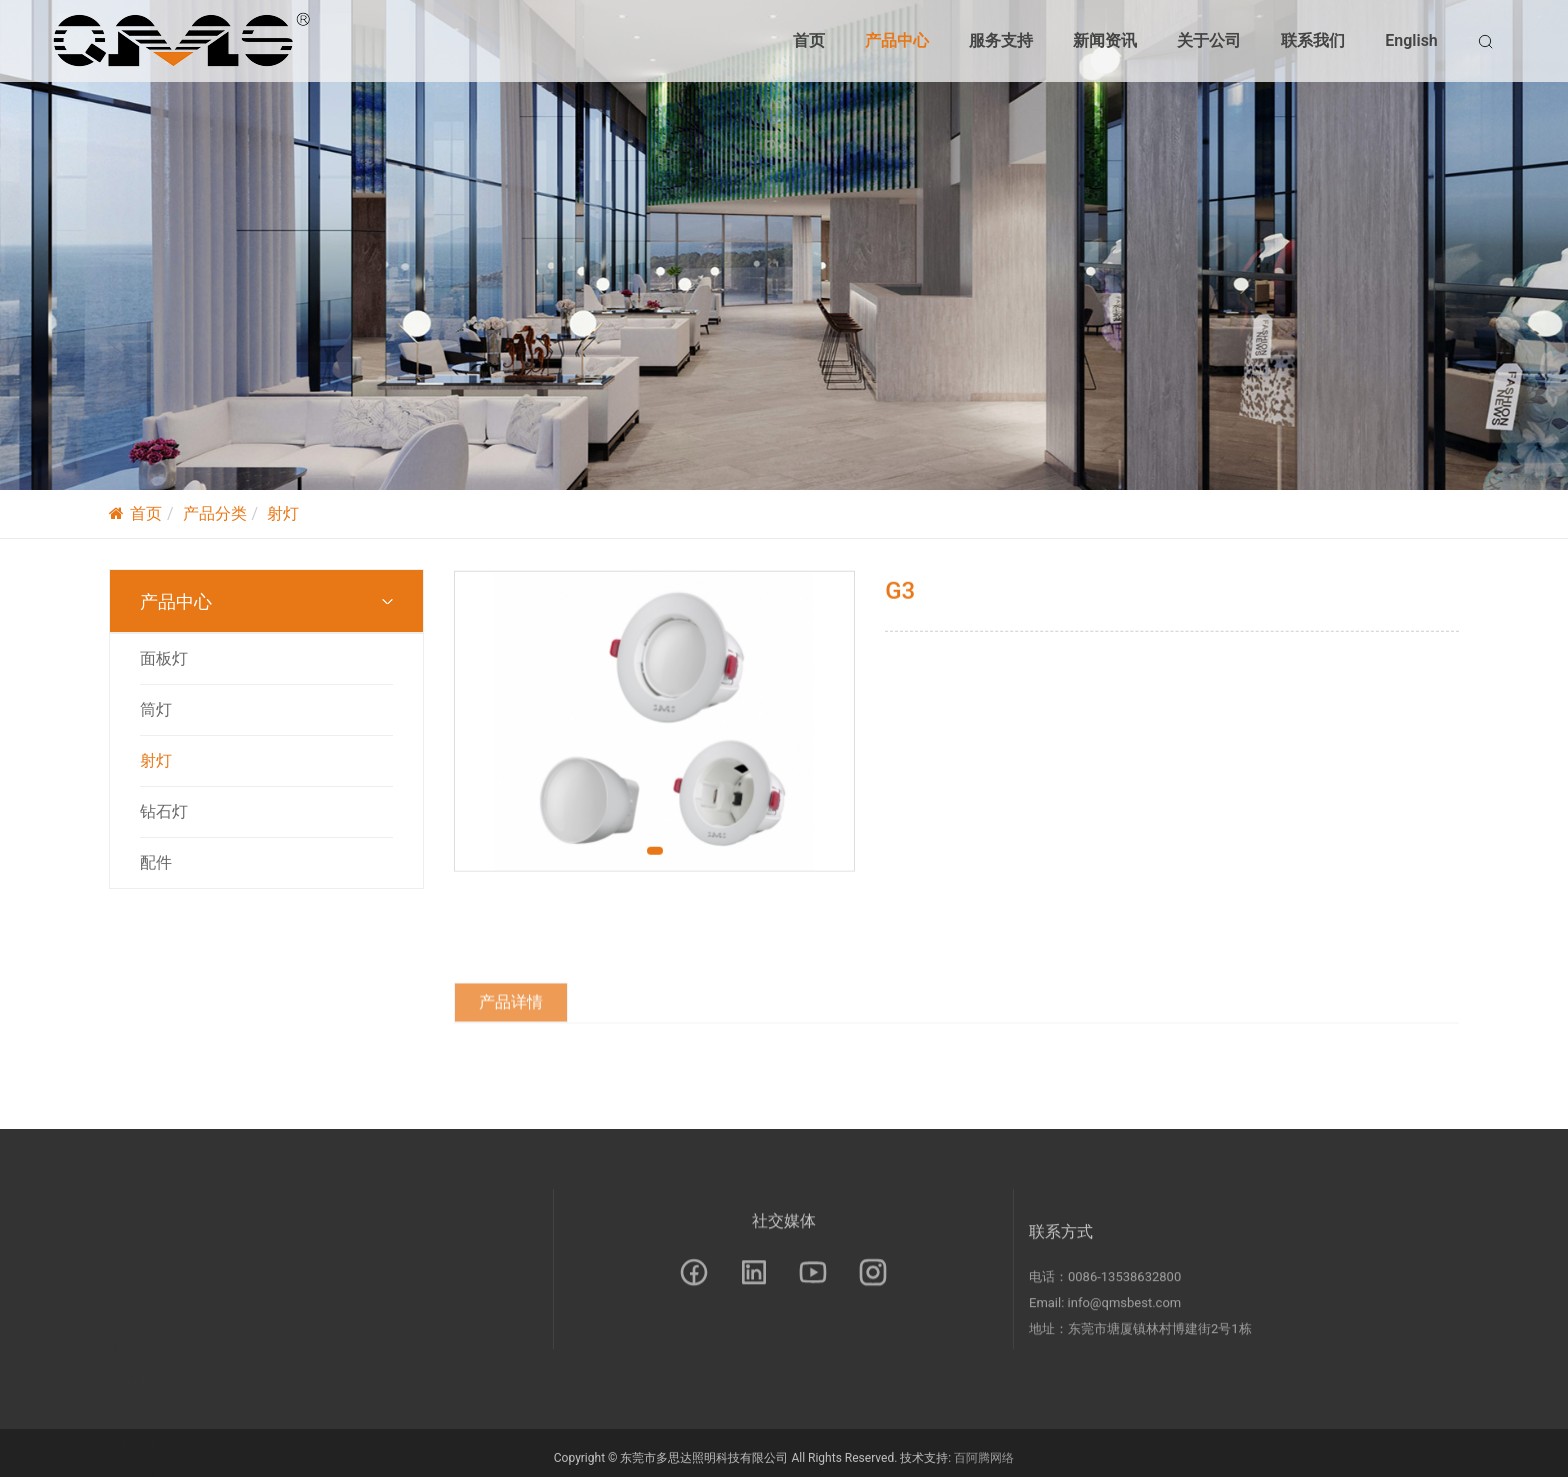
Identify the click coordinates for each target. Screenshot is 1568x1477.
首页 (809, 40)
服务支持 (1001, 40)
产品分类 (215, 513)
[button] (655, 861)
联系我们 (1313, 40)
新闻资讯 (1105, 40)
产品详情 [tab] (511, 1058)
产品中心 (897, 40)
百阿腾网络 (984, 1463)
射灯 (283, 513)
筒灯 (156, 709)
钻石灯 (164, 811)
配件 (156, 862)
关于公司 (1209, 40)
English (1411, 40)
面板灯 (164, 658)
